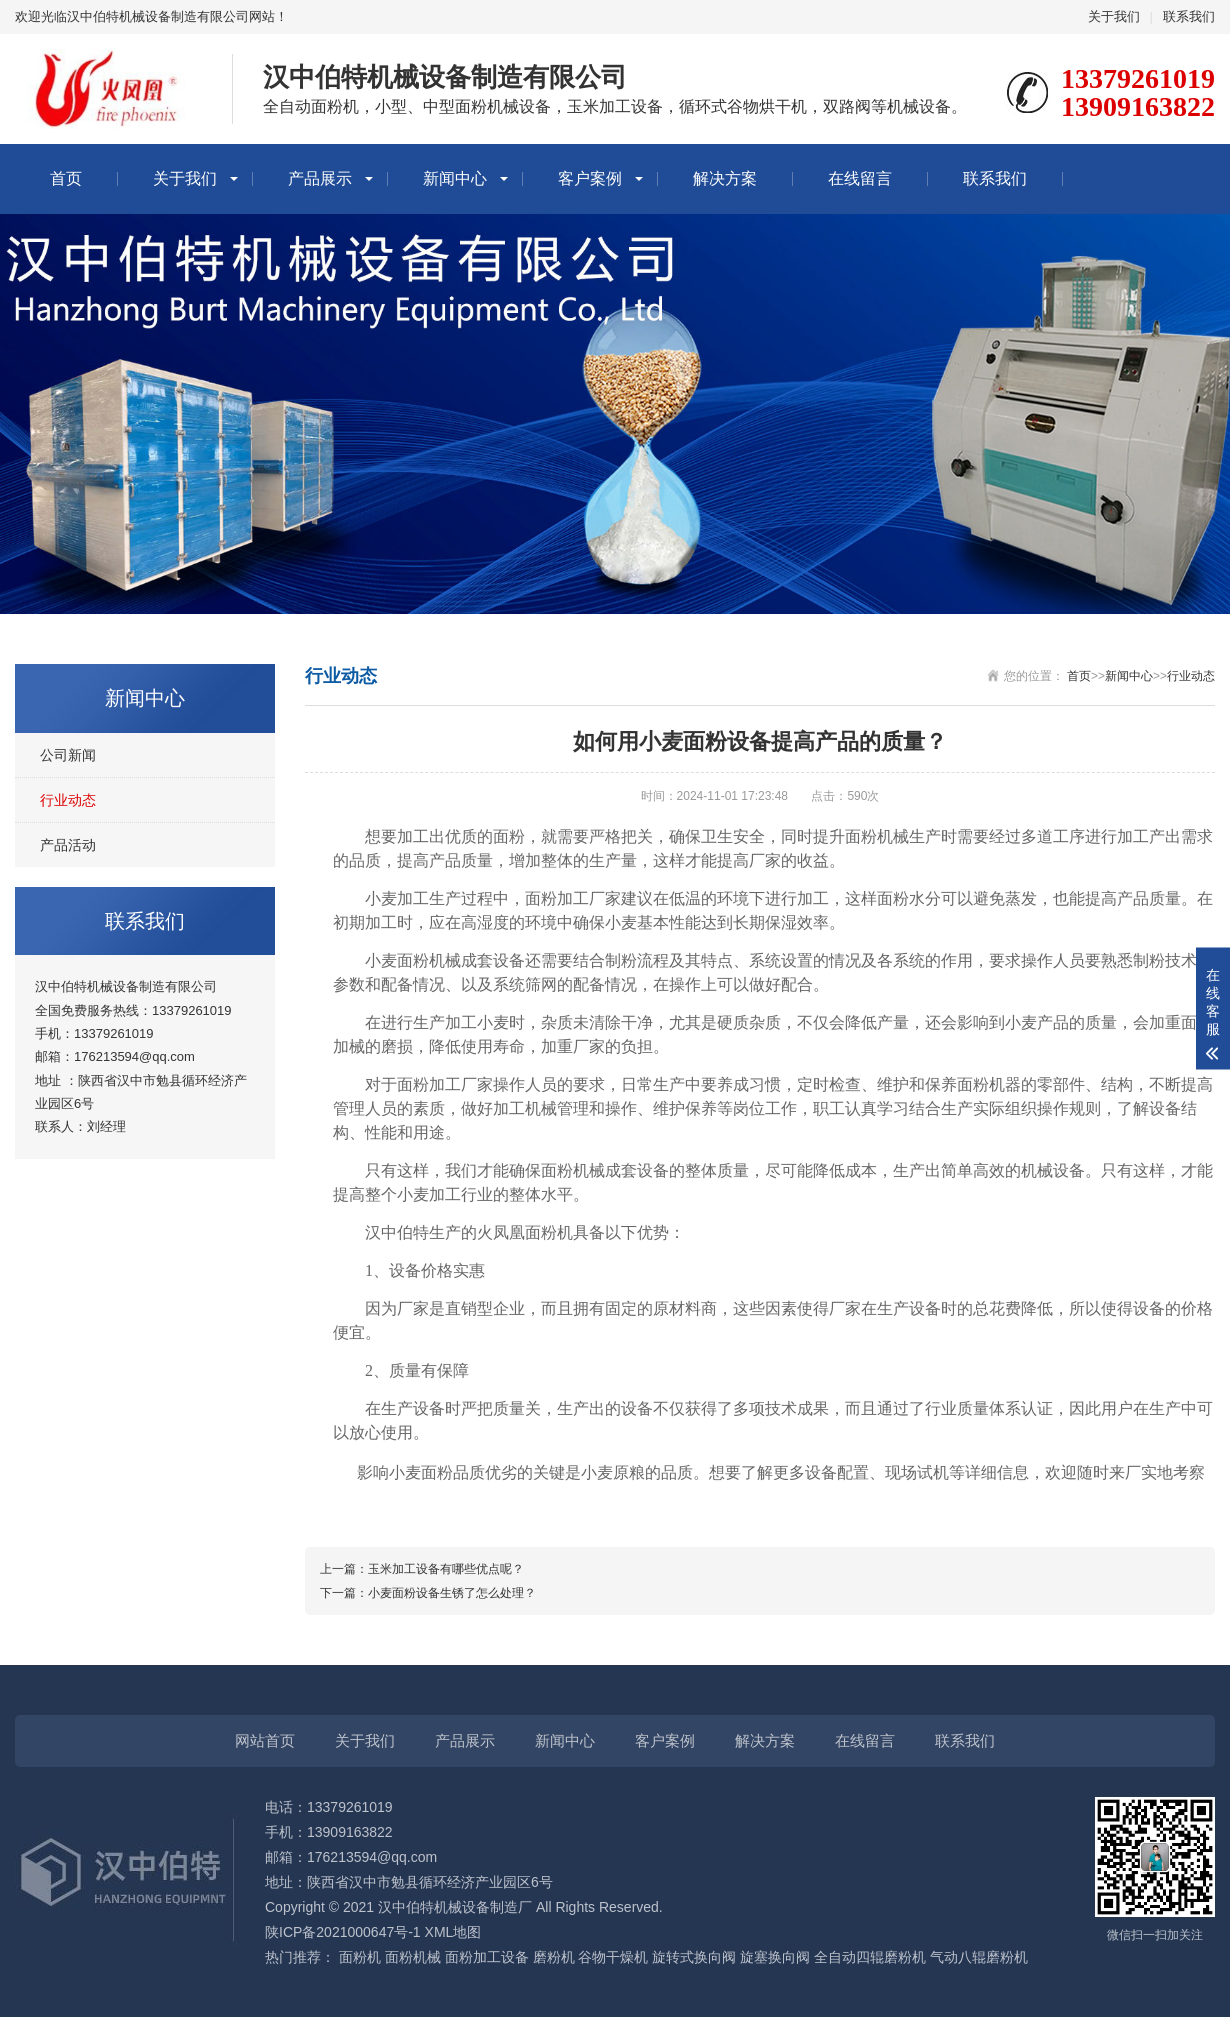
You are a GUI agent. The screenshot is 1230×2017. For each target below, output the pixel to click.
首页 (66, 178)
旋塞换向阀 (775, 1957)
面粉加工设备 (487, 1957)
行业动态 (68, 800)
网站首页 (265, 1740)
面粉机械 (413, 1957)
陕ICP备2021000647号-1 (343, 1932)
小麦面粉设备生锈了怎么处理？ (452, 1593)
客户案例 (590, 178)
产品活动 (68, 845)
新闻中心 (455, 178)
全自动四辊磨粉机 (870, 1957)
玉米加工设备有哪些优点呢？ (446, 1569)
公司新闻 (68, 755)
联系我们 (1189, 16)
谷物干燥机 (613, 1957)
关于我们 (1114, 16)
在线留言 (860, 178)
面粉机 (360, 1957)
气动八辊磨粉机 (979, 1957)
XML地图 (453, 1932)
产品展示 (320, 178)
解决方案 (725, 178)
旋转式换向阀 (694, 1957)
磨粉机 (554, 1957)
